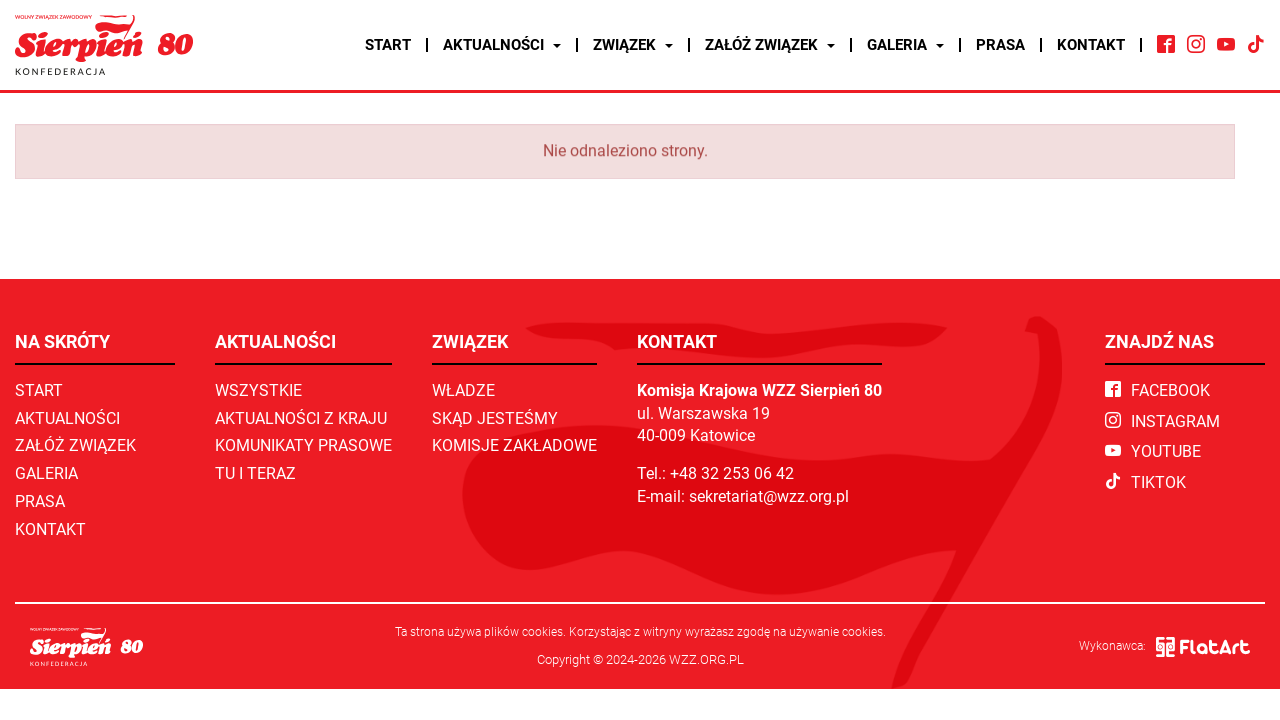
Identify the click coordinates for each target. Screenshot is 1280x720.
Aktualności (502, 45)
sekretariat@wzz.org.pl (769, 496)
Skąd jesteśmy (495, 418)
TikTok (1145, 482)
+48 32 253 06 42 (732, 473)
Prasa (1000, 45)
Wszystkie (258, 390)
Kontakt (1091, 45)
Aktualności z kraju (301, 418)
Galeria (905, 45)
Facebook (1157, 390)
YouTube (1153, 451)
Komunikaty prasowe (303, 445)
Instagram (1162, 421)
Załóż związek (770, 45)
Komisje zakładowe (514, 445)
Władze (463, 390)
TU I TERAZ (255, 473)
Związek (633, 45)
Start (388, 45)
